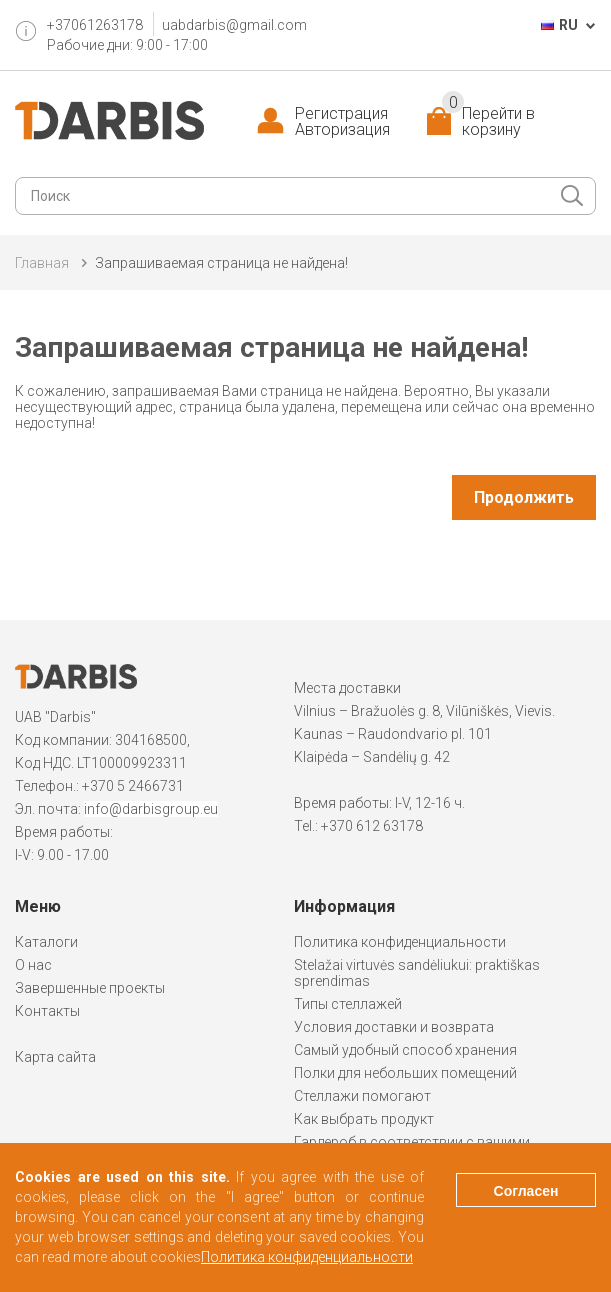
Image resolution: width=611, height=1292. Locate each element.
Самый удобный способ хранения (405, 1050)
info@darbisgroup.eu (151, 809)
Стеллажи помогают (362, 1096)
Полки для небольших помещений (405, 1073)
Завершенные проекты (90, 988)
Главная (42, 263)
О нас (33, 965)
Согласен (526, 1191)
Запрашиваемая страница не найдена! (221, 263)
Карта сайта (55, 1057)
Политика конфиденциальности (400, 942)
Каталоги (46, 942)
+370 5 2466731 (133, 786)
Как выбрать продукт (364, 1119)
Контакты (47, 1011)
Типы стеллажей (348, 1004)
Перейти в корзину (488, 122)
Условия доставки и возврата (394, 1027)
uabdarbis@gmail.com (234, 25)
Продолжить (524, 497)
